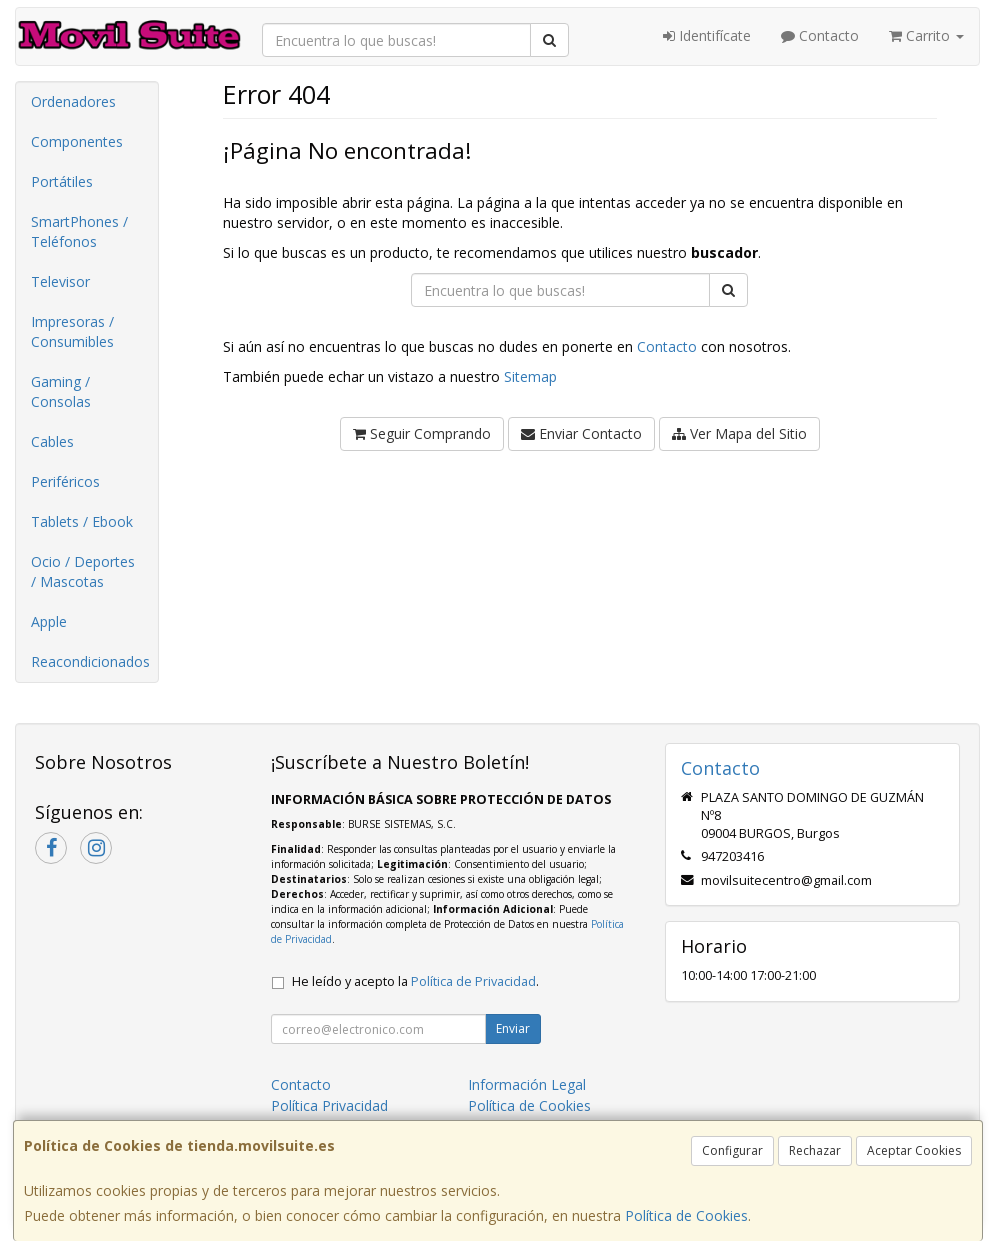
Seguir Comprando (422, 433)
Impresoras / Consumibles (72, 331)
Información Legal (527, 1084)
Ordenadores (73, 101)
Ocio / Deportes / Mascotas (83, 571)
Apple (49, 621)
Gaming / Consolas (61, 391)
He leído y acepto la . (415, 981)
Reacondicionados (90, 661)
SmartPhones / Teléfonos (79, 231)
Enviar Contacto (581, 433)
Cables (52, 441)
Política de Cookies (686, 1215)
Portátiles (62, 181)
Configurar (732, 1150)
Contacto (820, 35)
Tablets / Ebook (82, 521)
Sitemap (530, 376)
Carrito (926, 35)
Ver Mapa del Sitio (739, 433)
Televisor (60, 281)
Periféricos (65, 481)
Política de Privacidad (473, 981)
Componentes (77, 141)
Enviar (513, 1028)
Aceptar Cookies (914, 1150)
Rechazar (815, 1150)
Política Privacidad (329, 1105)
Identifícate (707, 35)
